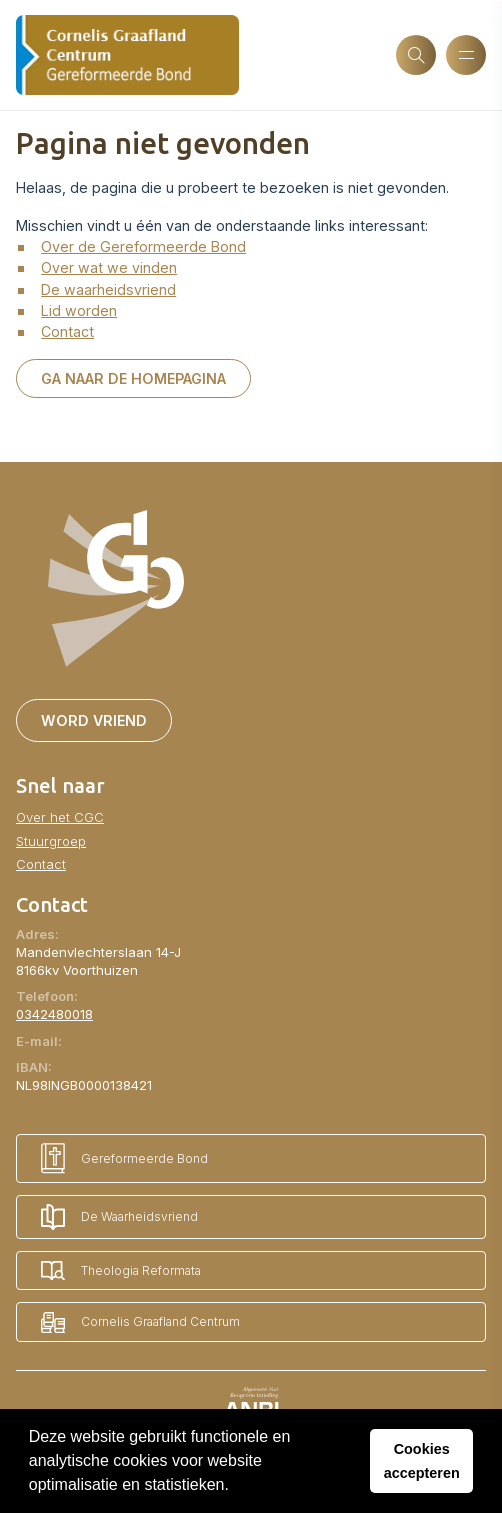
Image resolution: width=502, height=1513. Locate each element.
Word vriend (94, 720)
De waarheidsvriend (108, 289)
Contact (67, 331)
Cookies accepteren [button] (422, 1461)
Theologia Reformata (121, 1270)
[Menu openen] (466, 55)
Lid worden (79, 310)
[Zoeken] (416, 55)
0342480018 (54, 1014)
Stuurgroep (51, 841)
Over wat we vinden (109, 267)
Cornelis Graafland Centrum (140, 1322)
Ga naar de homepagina (133, 378)
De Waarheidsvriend (119, 1217)
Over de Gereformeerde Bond (143, 246)
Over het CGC (60, 817)
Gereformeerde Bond (124, 1158)
